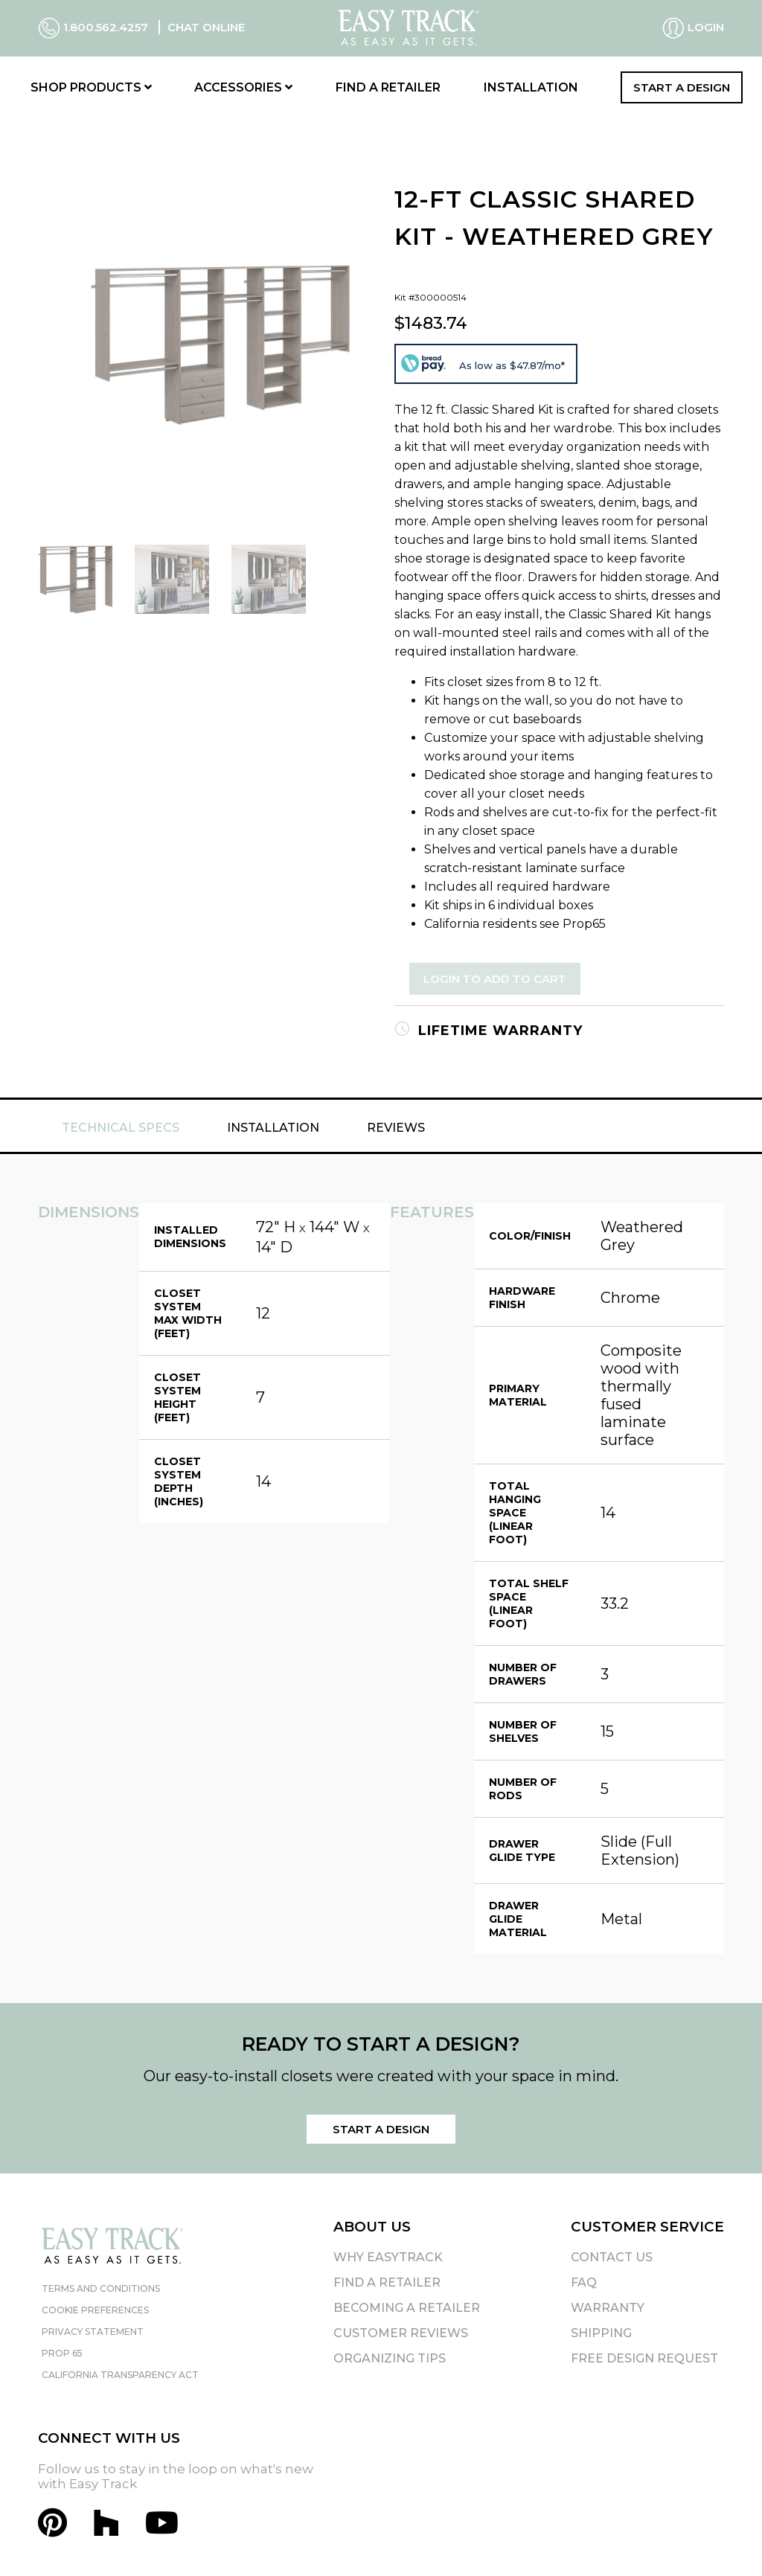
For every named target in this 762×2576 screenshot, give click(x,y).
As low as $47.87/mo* (512, 365)
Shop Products (91, 87)
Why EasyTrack (388, 2257)
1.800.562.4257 (94, 27)
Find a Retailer (388, 87)
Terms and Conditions (101, 2288)
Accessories (243, 87)
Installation (531, 87)
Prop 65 (62, 2353)
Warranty (607, 2308)
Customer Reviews (400, 2333)
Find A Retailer (387, 2282)
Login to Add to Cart (494, 979)
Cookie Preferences (95, 2310)
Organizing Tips (389, 2358)
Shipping (601, 2333)
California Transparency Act (120, 2374)
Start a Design (681, 87)
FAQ (584, 2282)
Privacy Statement (93, 2331)
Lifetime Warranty (488, 1030)
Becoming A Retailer (406, 2308)
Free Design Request (644, 2358)
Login (693, 28)
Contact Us (612, 2257)
